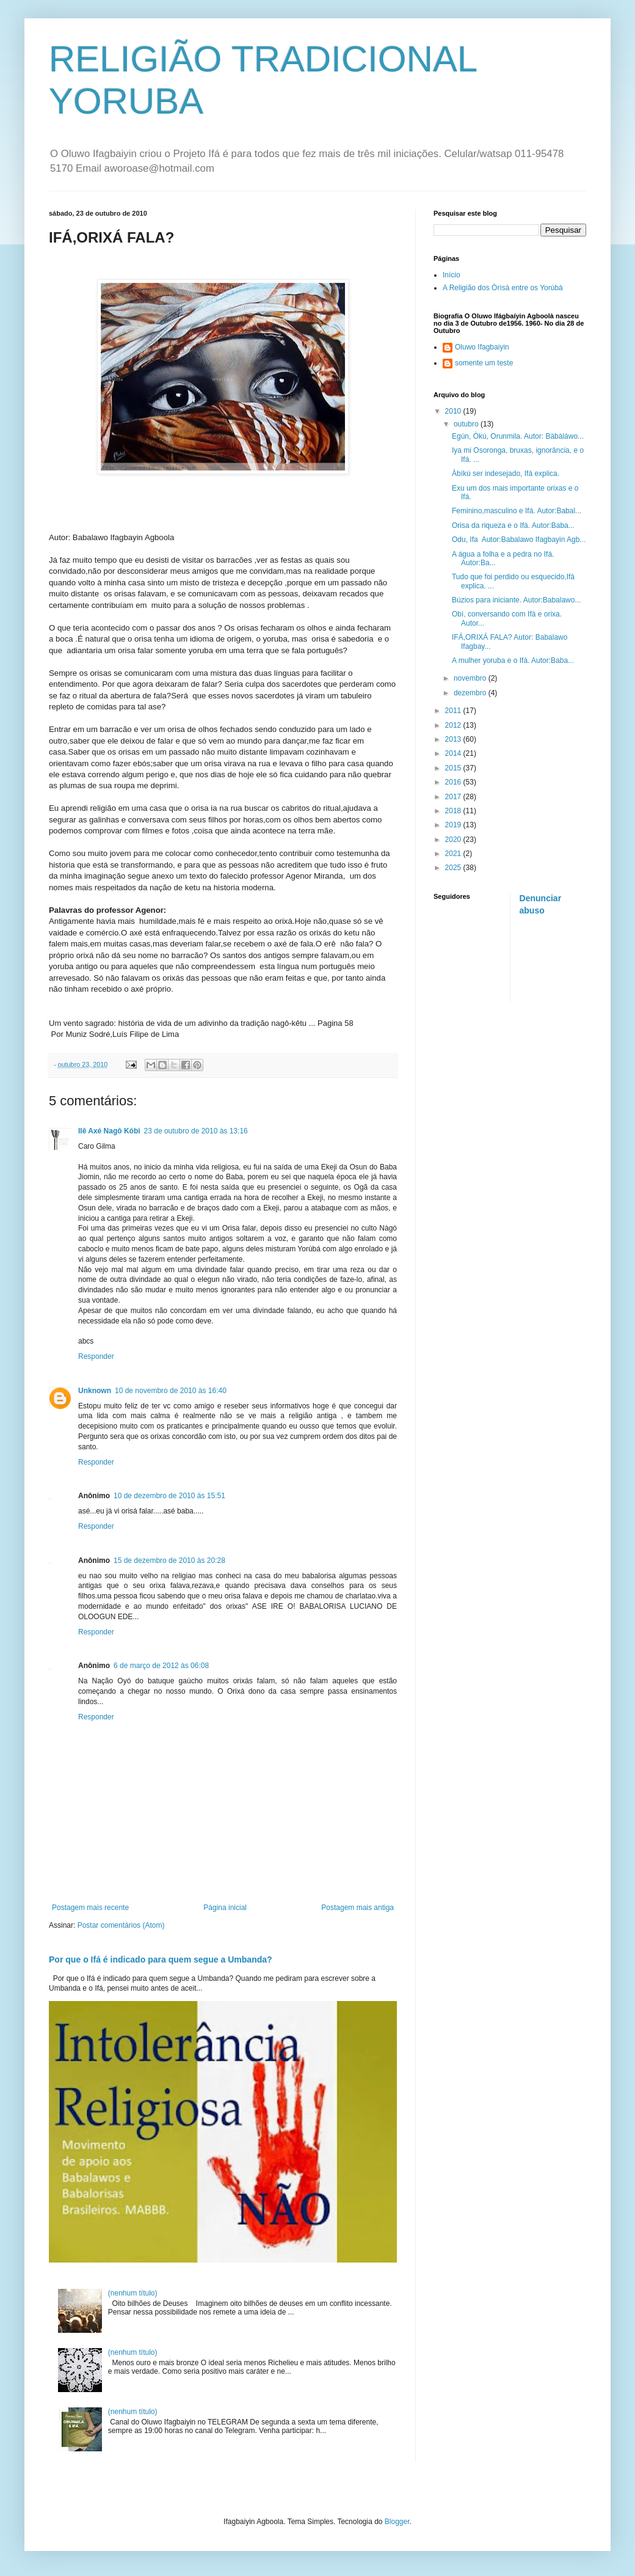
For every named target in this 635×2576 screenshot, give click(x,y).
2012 (454, 725)
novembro (471, 678)
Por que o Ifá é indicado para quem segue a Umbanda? (160, 1959)
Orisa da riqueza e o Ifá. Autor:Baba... (513, 525)
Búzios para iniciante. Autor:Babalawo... (516, 600)
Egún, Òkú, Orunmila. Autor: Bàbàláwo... (518, 436)
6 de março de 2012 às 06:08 (161, 1665)
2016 (454, 782)
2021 (454, 853)
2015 (454, 768)
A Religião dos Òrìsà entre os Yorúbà (503, 288)
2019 (454, 825)
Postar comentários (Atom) (121, 1925)
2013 (454, 739)
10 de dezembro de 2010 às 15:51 (169, 1495)
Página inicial (225, 1907)
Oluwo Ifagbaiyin (482, 347)
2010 (454, 411)
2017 (454, 796)
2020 (454, 839)
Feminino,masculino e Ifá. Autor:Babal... (516, 511)
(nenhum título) (133, 2293)
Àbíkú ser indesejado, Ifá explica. (505, 473)
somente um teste (484, 363)
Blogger (397, 2521)
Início (451, 275)
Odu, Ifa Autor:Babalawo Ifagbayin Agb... (519, 539)
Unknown (94, 1390)
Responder (96, 1356)
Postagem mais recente (90, 1907)
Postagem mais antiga (357, 1907)
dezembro (471, 693)
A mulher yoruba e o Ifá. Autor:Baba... (513, 660)
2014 (454, 753)
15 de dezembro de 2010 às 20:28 (169, 1560)
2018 (454, 811)
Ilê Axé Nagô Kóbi (109, 1131)
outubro (467, 424)
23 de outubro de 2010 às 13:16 (196, 1131)
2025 (454, 867)
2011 (454, 710)
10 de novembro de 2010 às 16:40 (171, 1390)
